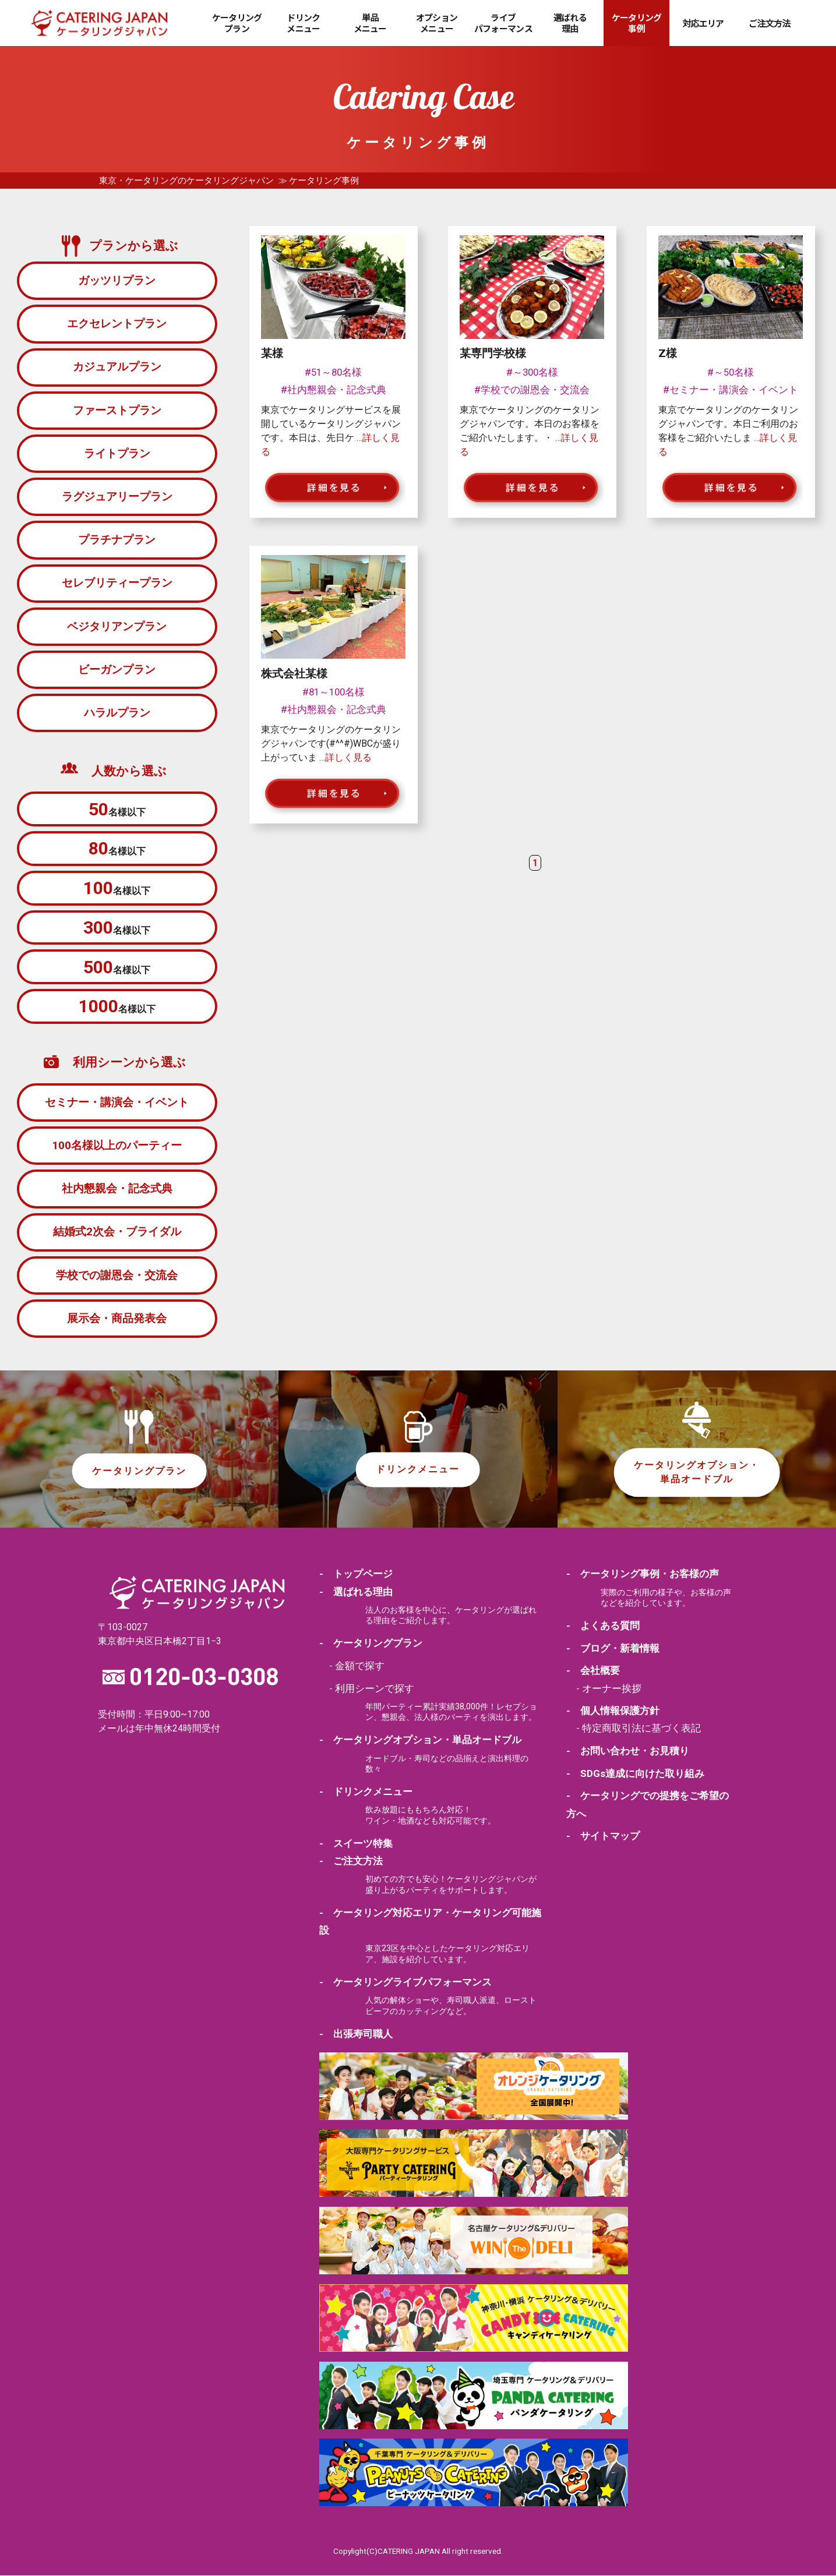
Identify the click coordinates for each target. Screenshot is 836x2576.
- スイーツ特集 (356, 1844)
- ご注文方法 (351, 1861)
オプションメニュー (437, 23)
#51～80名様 (333, 372)
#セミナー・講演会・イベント (730, 389)
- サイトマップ (603, 1837)
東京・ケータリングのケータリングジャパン (186, 180)
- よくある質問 (603, 1626)
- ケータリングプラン (370, 1644)
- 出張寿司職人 (356, 2034)
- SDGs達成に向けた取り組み (635, 1774)
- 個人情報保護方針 (612, 1712)
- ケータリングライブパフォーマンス (405, 1982)
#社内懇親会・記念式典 (333, 389)
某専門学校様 (493, 353)
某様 (272, 353)
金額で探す (360, 1666)
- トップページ (356, 1575)
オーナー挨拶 (611, 1689)
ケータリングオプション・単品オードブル (697, 1472)
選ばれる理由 (570, 23)
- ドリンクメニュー (365, 1792)
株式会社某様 (294, 673)
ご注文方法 (769, 23)
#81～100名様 (333, 692)
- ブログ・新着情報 (612, 1649)
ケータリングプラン (237, 23)
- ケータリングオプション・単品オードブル (420, 1741)
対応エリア (703, 23)
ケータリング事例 (637, 23)
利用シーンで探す (374, 1689)
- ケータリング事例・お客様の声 (642, 1575)
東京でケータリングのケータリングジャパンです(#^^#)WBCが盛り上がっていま (331, 743)
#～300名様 (532, 372)
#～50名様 (730, 372)
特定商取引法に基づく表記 (641, 1729)
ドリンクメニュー (303, 23)
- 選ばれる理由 (356, 1592)
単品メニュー (370, 23)
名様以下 (117, 809)
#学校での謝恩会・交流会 (532, 389)
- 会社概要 (593, 1671)
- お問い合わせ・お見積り (627, 1751)
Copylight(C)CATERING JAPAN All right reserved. (418, 2552)
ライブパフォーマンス (503, 23)
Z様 (667, 353)
